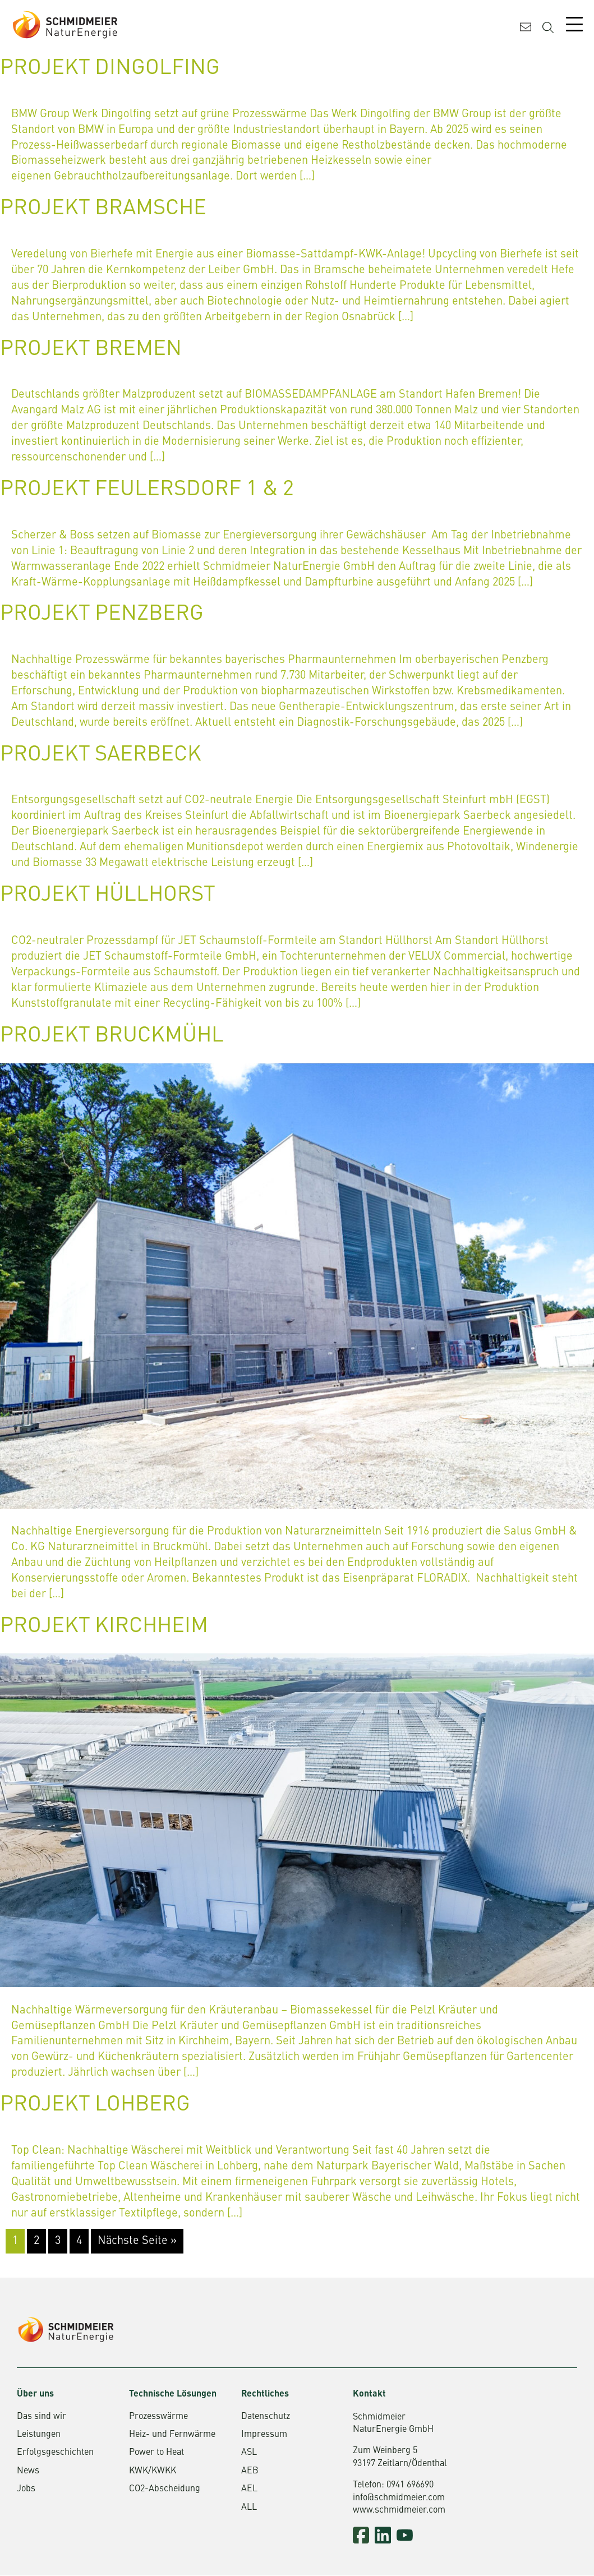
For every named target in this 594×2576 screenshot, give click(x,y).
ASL (249, 2453)
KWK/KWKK (152, 2471)
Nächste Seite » (137, 2242)
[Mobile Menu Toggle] (574, 24)
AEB (250, 2471)
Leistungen (39, 2435)
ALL (249, 2508)
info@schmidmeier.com (399, 2498)
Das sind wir (41, 2417)
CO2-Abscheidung (164, 2490)
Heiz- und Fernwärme (172, 2435)
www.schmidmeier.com (399, 2511)
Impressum (264, 2435)
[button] (24, 2551)
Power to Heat (156, 2453)
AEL (249, 2490)
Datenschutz (265, 2417)
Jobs (26, 2490)
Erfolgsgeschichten (55, 2453)
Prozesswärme (158, 2417)
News (28, 2471)
